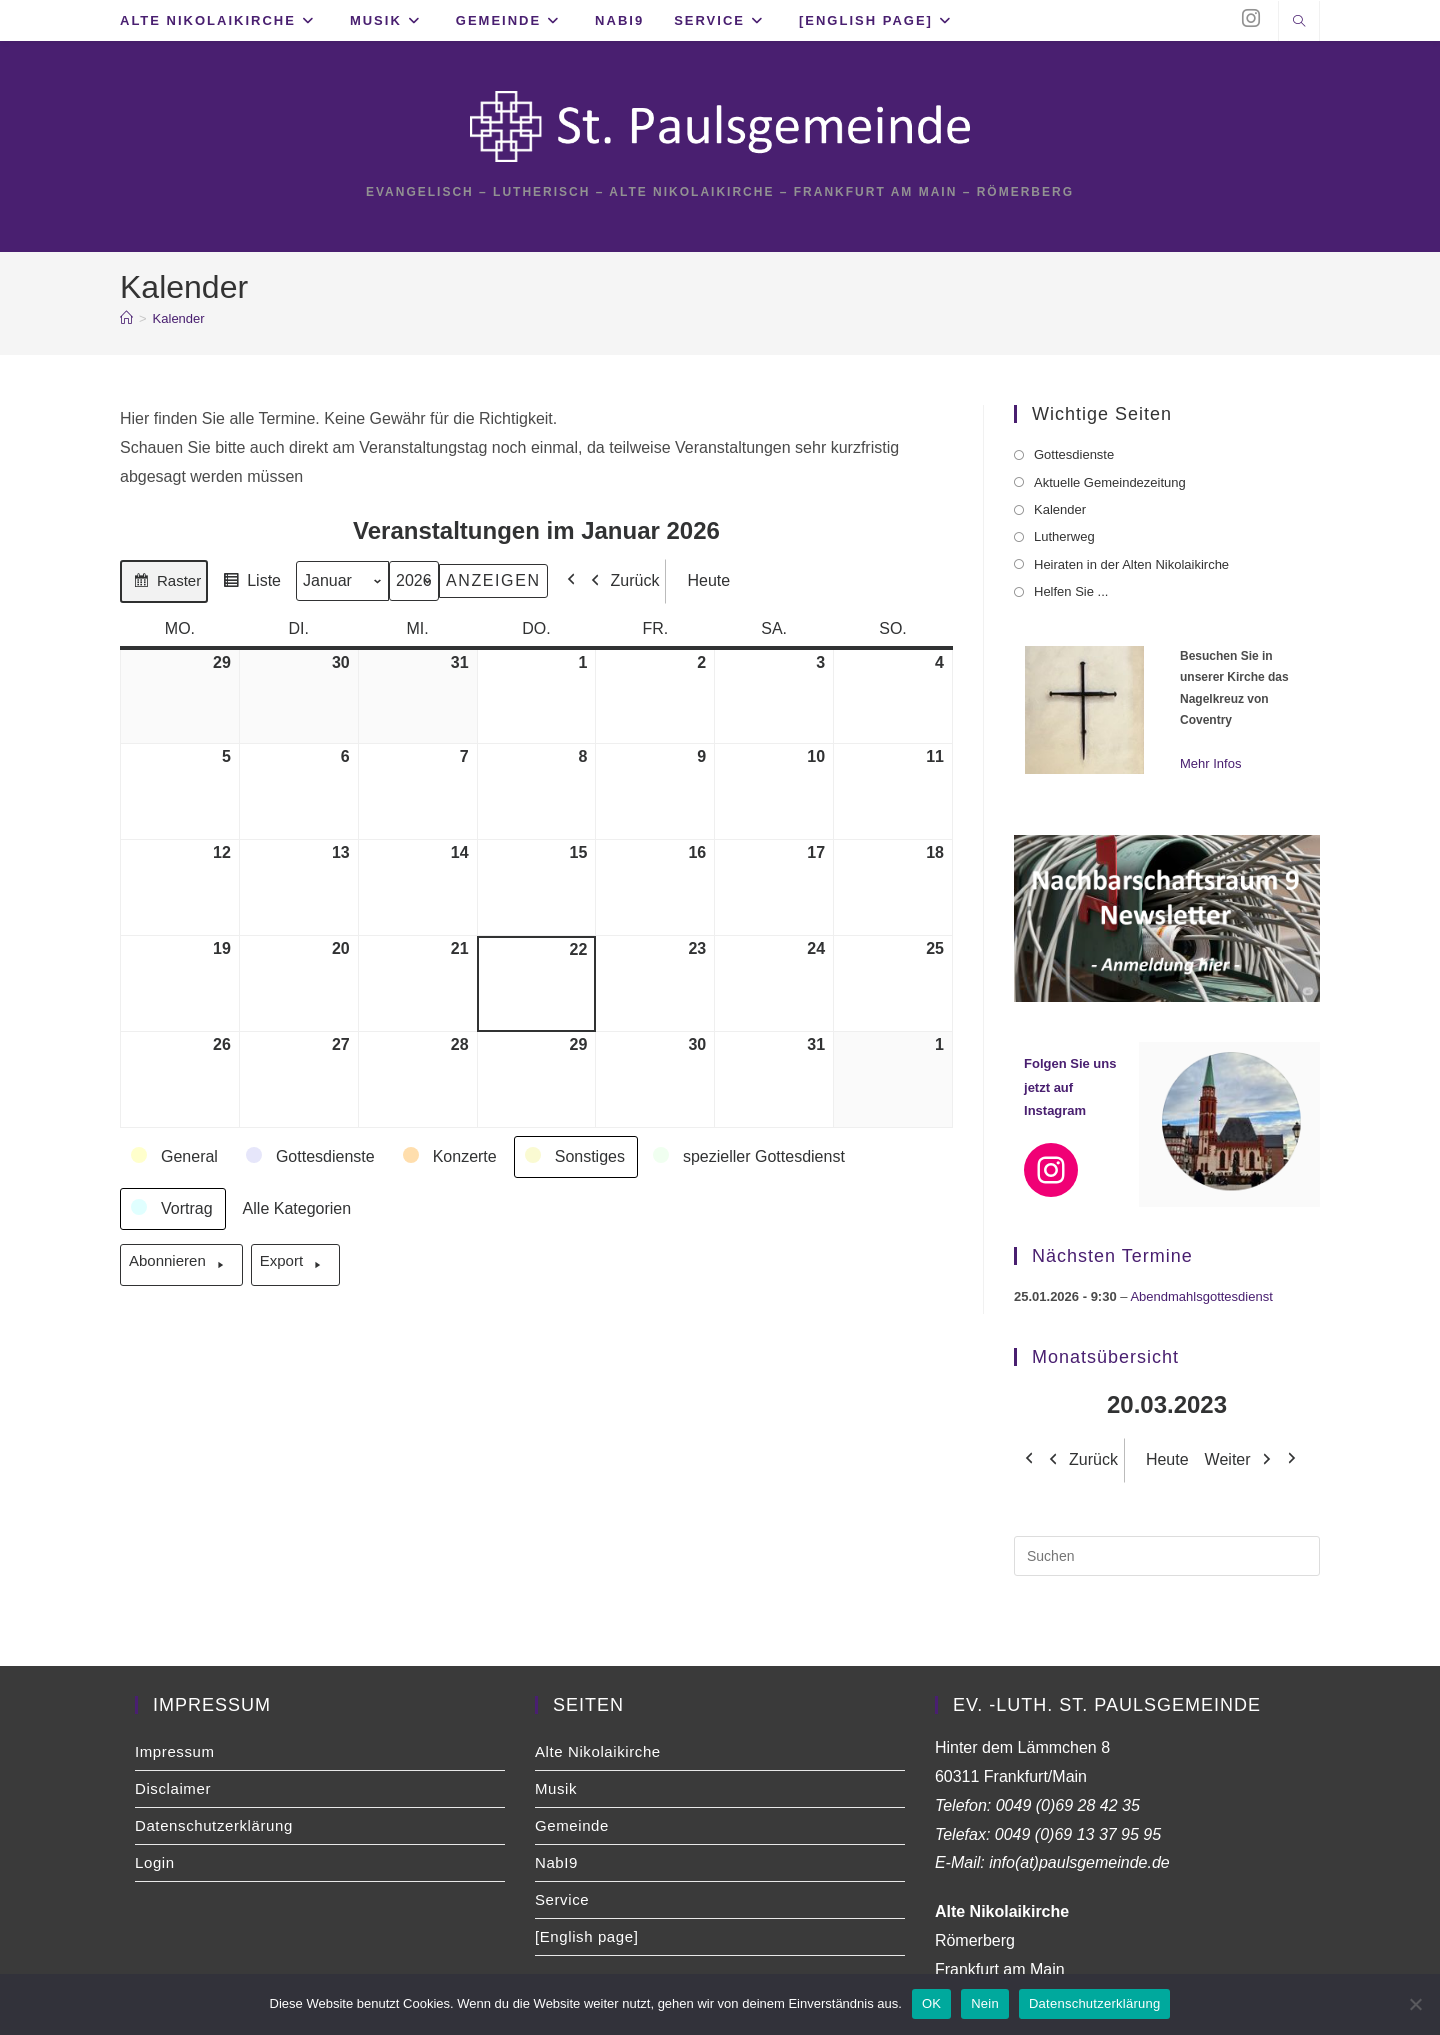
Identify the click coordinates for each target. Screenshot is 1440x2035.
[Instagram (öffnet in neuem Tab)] (1251, 18)
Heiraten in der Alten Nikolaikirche (1131, 564)
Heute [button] (702, 580)
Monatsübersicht (1105, 1357)
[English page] (586, 1936)
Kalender (179, 318)
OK (931, 2003)
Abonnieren (181, 1265)
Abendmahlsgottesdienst (1201, 1296)
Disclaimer (173, 1788)
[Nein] (1415, 2004)
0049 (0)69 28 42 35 (1068, 1805)
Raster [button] (163, 584)
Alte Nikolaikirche (598, 1751)
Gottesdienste (1074, 454)
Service (562, 1899)
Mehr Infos (1210, 763)
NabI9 (556, 1862)
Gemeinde (572, 1825)
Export (295, 1265)
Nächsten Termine (1112, 1256)
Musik (556, 1788)
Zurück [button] (620, 580)
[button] (175, 1157)
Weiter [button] (1243, 1460)
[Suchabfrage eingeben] (1167, 1556)
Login (155, 1862)
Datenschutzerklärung (214, 1825)
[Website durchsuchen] (1299, 23)
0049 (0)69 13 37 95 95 (1078, 1834)
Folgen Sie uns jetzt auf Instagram (1070, 1087)
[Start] (126, 318)
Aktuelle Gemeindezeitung (1110, 482)
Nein (985, 2003)
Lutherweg (1064, 536)
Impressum (175, 1751)
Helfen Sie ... (1071, 591)
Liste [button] (248, 584)
